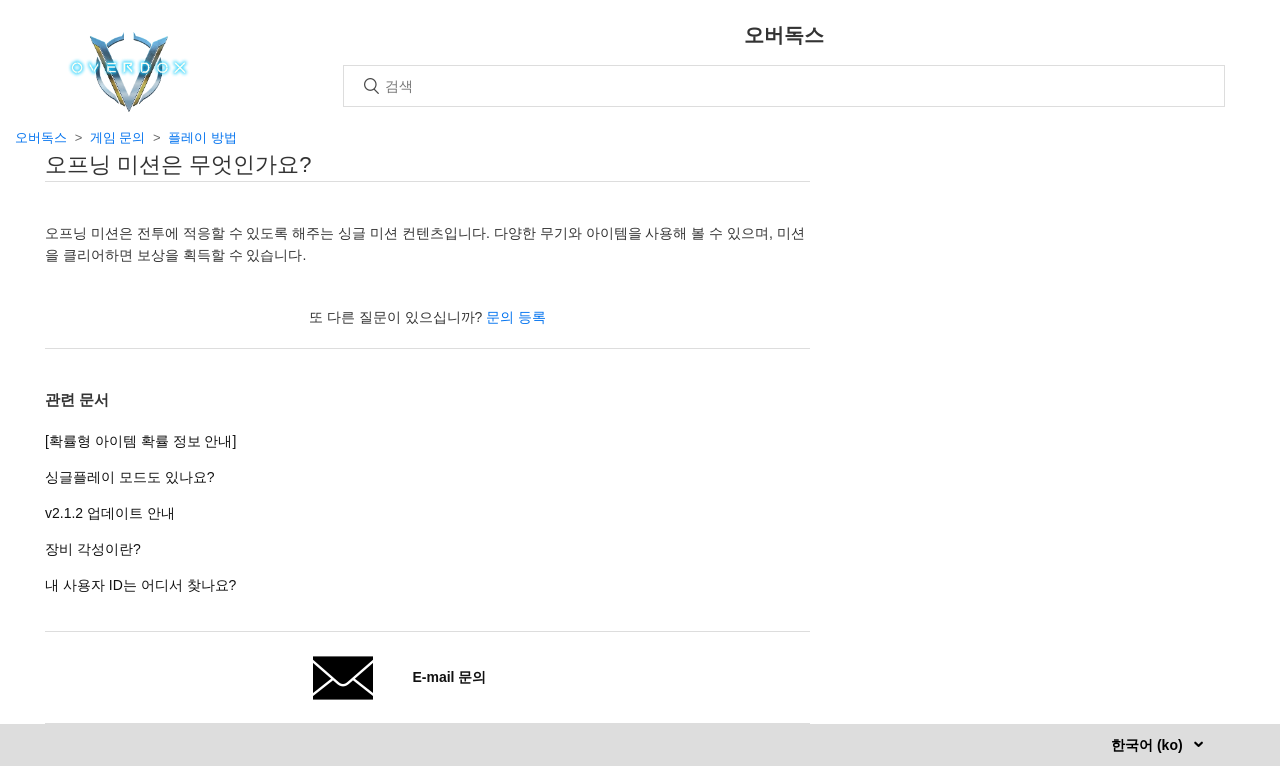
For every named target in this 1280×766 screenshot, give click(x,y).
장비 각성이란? (93, 549)
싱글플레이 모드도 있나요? (130, 477)
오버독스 (41, 137)
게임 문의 (118, 137)
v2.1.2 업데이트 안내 (110, 513)
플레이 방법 (202, 137)
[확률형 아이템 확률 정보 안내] (140, 441)
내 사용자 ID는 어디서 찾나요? (140, 585)
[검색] (784, 86)
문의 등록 (516, 317)
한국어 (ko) (1148, 745)
